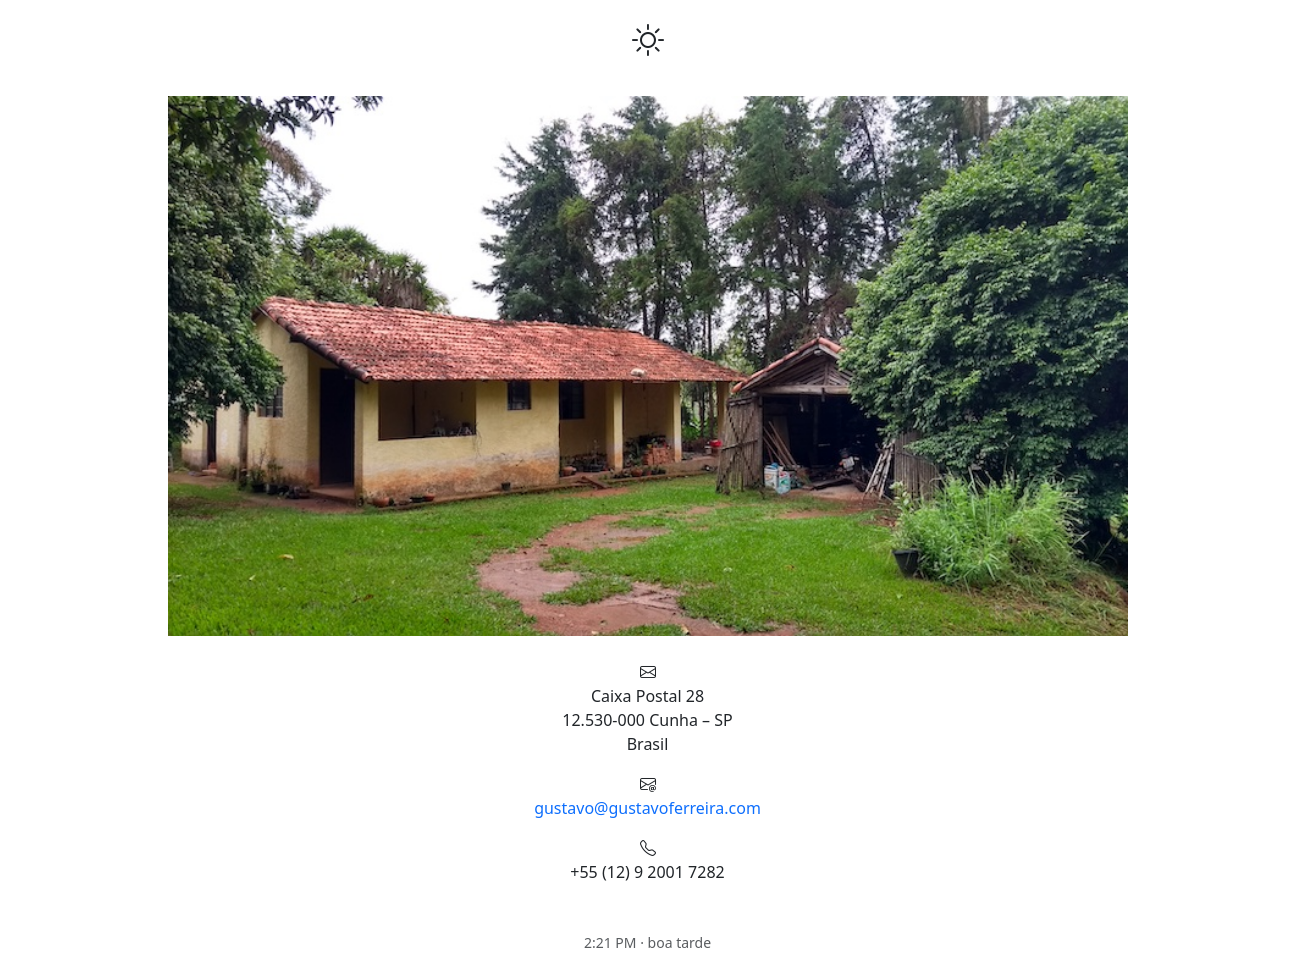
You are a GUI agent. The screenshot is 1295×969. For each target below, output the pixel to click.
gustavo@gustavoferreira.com (647, 808)
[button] (200, 366)
